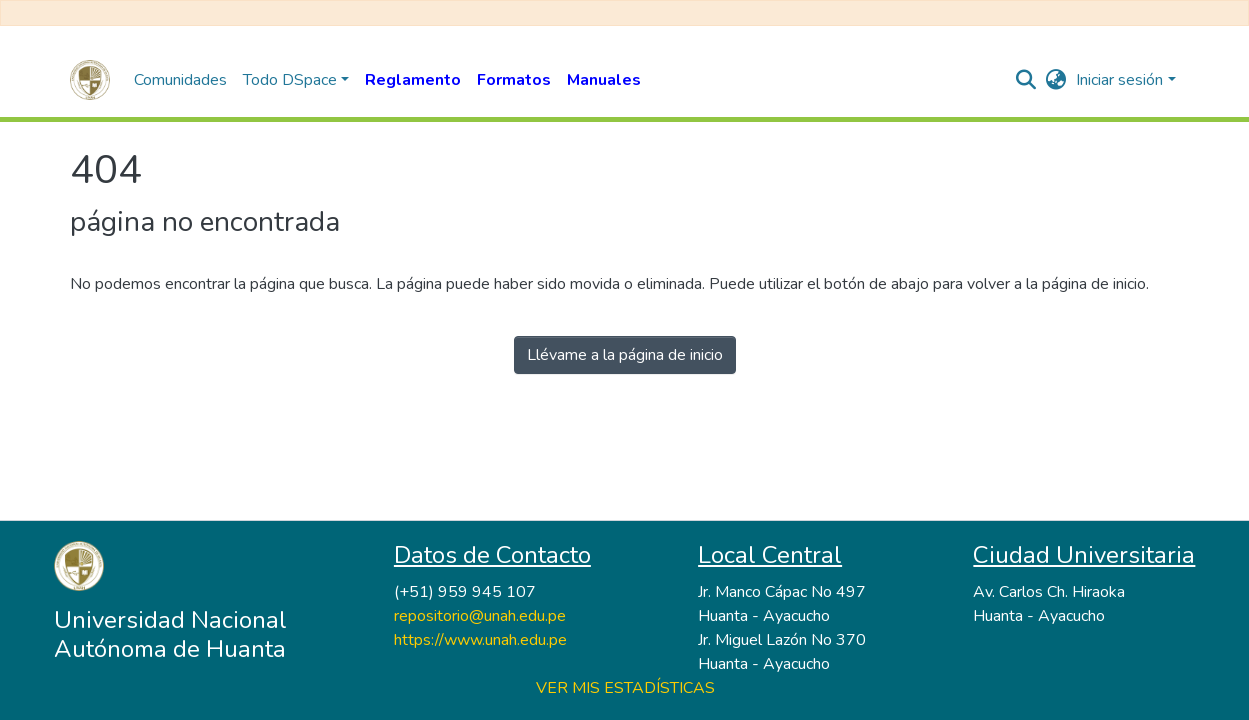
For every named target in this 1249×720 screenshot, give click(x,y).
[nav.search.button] (1025, 80)
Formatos (514, 80)
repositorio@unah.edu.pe (480, 616)
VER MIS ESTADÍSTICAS (625, 688)
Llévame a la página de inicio (625, 355)
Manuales (604, 80)
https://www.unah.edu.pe (480, 640)
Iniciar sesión (1119, 80)
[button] (1055, 80)
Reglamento (413, 80)
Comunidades (180, 80)
